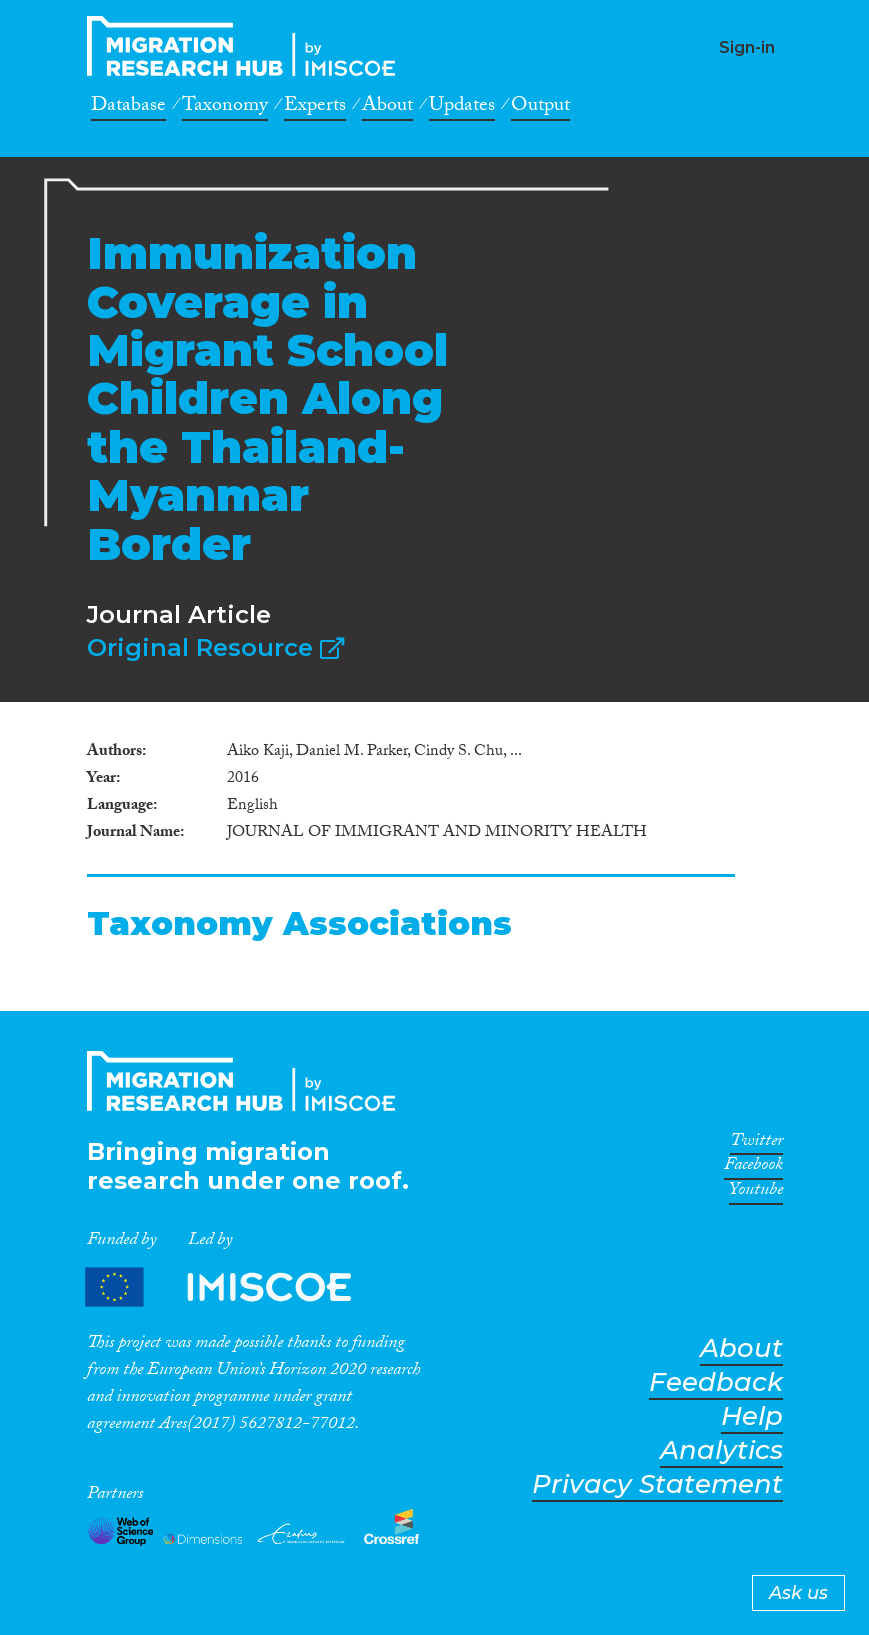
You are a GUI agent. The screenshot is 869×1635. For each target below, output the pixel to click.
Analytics (721, 1450)
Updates (462, 108)
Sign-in (747, 47)
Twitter (756, 1144)
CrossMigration (247, 46)
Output (540, 108)
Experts (315, 108)
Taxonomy (225, 108)
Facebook (753, 1168)
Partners (235, 1287)
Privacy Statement (657, 1484)
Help (752, 1416)
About (387, 108)
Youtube (756, 1193)
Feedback (716, 1382)
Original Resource (215, 647)
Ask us (798, 1593)
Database (128, 108)
